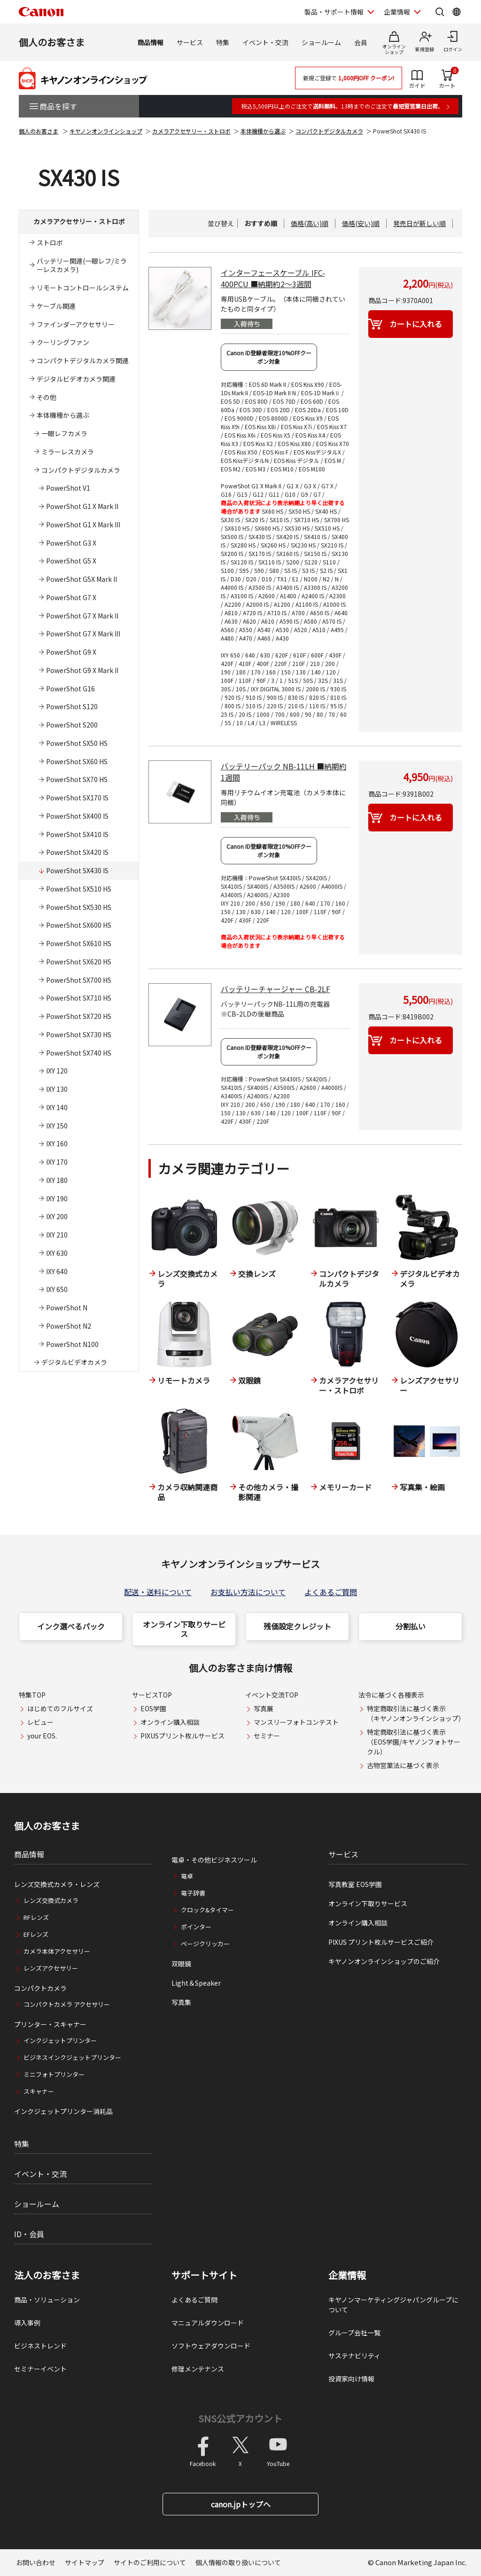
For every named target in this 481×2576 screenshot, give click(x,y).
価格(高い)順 (309, 223)
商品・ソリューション (47, 2299)
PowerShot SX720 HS (78, 1016)
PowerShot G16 (70, 688)
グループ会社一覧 (354, 2332)
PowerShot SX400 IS (77, 816)
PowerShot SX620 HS (78, 961)
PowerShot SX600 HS (78, 925)
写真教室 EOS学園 (355, 1884)
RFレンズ (36, 1917)
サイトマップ (84, 2562)
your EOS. (42, 1735)
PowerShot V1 (68, 488)
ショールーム (321, 42)
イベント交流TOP (271, 1694)
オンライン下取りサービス (184, 1629)
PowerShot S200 (72, 724)
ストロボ (50, 242)
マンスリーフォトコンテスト (296, 1722)
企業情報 (347, 2275)
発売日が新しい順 (419, 223)
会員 (360, 42)
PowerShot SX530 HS (78, 907)
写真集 (181, 2002)
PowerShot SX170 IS (77, 797)
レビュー (40, 1722)
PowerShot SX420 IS (77, 852)
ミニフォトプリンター (54, 2074)
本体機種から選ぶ (263, 131)
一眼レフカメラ (64, 433)
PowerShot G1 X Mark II (82, 506)
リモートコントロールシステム (83, 287)
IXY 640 (57, 1271)
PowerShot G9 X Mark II (82, 670)
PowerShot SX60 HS (77, 761)
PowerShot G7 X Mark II (82, 615)
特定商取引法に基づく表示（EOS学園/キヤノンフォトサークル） (413, 1741)
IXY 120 (57, 1070)
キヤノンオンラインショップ (106, 131)
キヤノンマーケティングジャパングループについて (393, 2304)
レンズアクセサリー (50, 1968)
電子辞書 (193, 1892)
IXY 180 (57, 1180)
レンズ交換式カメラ (50, 1900)
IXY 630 (57, 1253)
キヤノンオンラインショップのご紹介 (384, 1961)
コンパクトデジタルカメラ (329, 131)
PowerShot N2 (68, 1326)
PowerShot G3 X (71, 543)
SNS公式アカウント (240, 2418)
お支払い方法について (248, 1591)
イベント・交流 (265, 42)
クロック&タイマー (207, 1909)
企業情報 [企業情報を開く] (397, 11)
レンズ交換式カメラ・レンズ (57, 1884)
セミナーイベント (40, 2368)
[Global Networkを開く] (456, 11)
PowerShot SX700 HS (78, 980)
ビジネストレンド (40, 2345)
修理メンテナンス (197, 2368)
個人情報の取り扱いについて (238, 2562)
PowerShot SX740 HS (78, 1052)
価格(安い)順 (361, 223)
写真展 (263, 1708)
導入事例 (27, 2322)
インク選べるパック (71, 1626)
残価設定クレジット (297, 1626)
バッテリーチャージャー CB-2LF (275, 988)
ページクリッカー (205, 1943)
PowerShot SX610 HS (78, 943)
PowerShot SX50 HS (77, 743)
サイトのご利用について (150, 2562)
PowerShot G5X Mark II (81, 579)
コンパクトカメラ (40, 1988)
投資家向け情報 (351, 2378)
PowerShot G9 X (71, 652)
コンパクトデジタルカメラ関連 (83, 360)
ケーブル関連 (56, 306)
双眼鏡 (181, 1963)
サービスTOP (152, 1694)
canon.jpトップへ (241, 2504)
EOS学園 (153, 1708)
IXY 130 (57, 1089)
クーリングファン (63, 342)
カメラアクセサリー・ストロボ (191, 131)
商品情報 (150, 42)
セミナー (267, 1735)
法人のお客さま (47, 2275)
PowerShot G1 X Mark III (83, 524)
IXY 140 (57, 1107)
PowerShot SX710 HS (78, 997)
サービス (190, 42)
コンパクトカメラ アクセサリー (66, 2004)
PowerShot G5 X (71, 560)
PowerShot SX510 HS (78, 888)
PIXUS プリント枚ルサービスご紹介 (381, 1942)
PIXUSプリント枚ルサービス (182, 1735)
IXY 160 (57, 1143)
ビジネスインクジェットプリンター (72, 2057)
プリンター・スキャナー (50, 2024)
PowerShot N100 (72, 1344)
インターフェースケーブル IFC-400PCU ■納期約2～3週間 (273, 278)
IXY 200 (57, 1216)
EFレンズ (35, 1934)
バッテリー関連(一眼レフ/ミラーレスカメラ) (82, 265)
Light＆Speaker (196, 1983)
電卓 (187, 1875)
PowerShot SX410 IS (77, 834)
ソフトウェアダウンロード (210, 2345)
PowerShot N (66, 1307)
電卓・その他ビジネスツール (214, 1859)
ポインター (196, 1926)
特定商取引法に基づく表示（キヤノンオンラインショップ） (416, 1713)
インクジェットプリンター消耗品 (63, 2111)
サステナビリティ (354, 2355)
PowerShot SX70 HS (77, 779)
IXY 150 (57, 1125)
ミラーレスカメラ (67, 451)
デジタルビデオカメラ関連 (76, 379)
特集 (222, 42)
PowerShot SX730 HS (78, 1034)
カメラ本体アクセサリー (56, 1951)
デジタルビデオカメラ (74, 1362)
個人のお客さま (52, 42)
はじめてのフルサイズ (60, 1708)
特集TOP (32, 1694)
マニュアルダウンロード (207, 2322)
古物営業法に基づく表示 (403, 1765)
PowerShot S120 (72, 706)
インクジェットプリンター (60, 2040)
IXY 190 (57, 1198)
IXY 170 (57, 1162)
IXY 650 (57, 1289)
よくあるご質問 (330, 1591)
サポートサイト (204, 2275)
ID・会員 (29, 2233)
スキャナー (38, 2091)
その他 (46, 397)
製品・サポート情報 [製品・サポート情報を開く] (334, 11)
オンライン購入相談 (170, 1722)
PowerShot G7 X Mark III (83, 633)
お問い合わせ (35, 2562)
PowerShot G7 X (71, 597)
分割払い (411, 1626)
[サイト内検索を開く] (439, 11)
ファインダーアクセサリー (76, 324)
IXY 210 (57, 1234)
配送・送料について (158, 1591)
